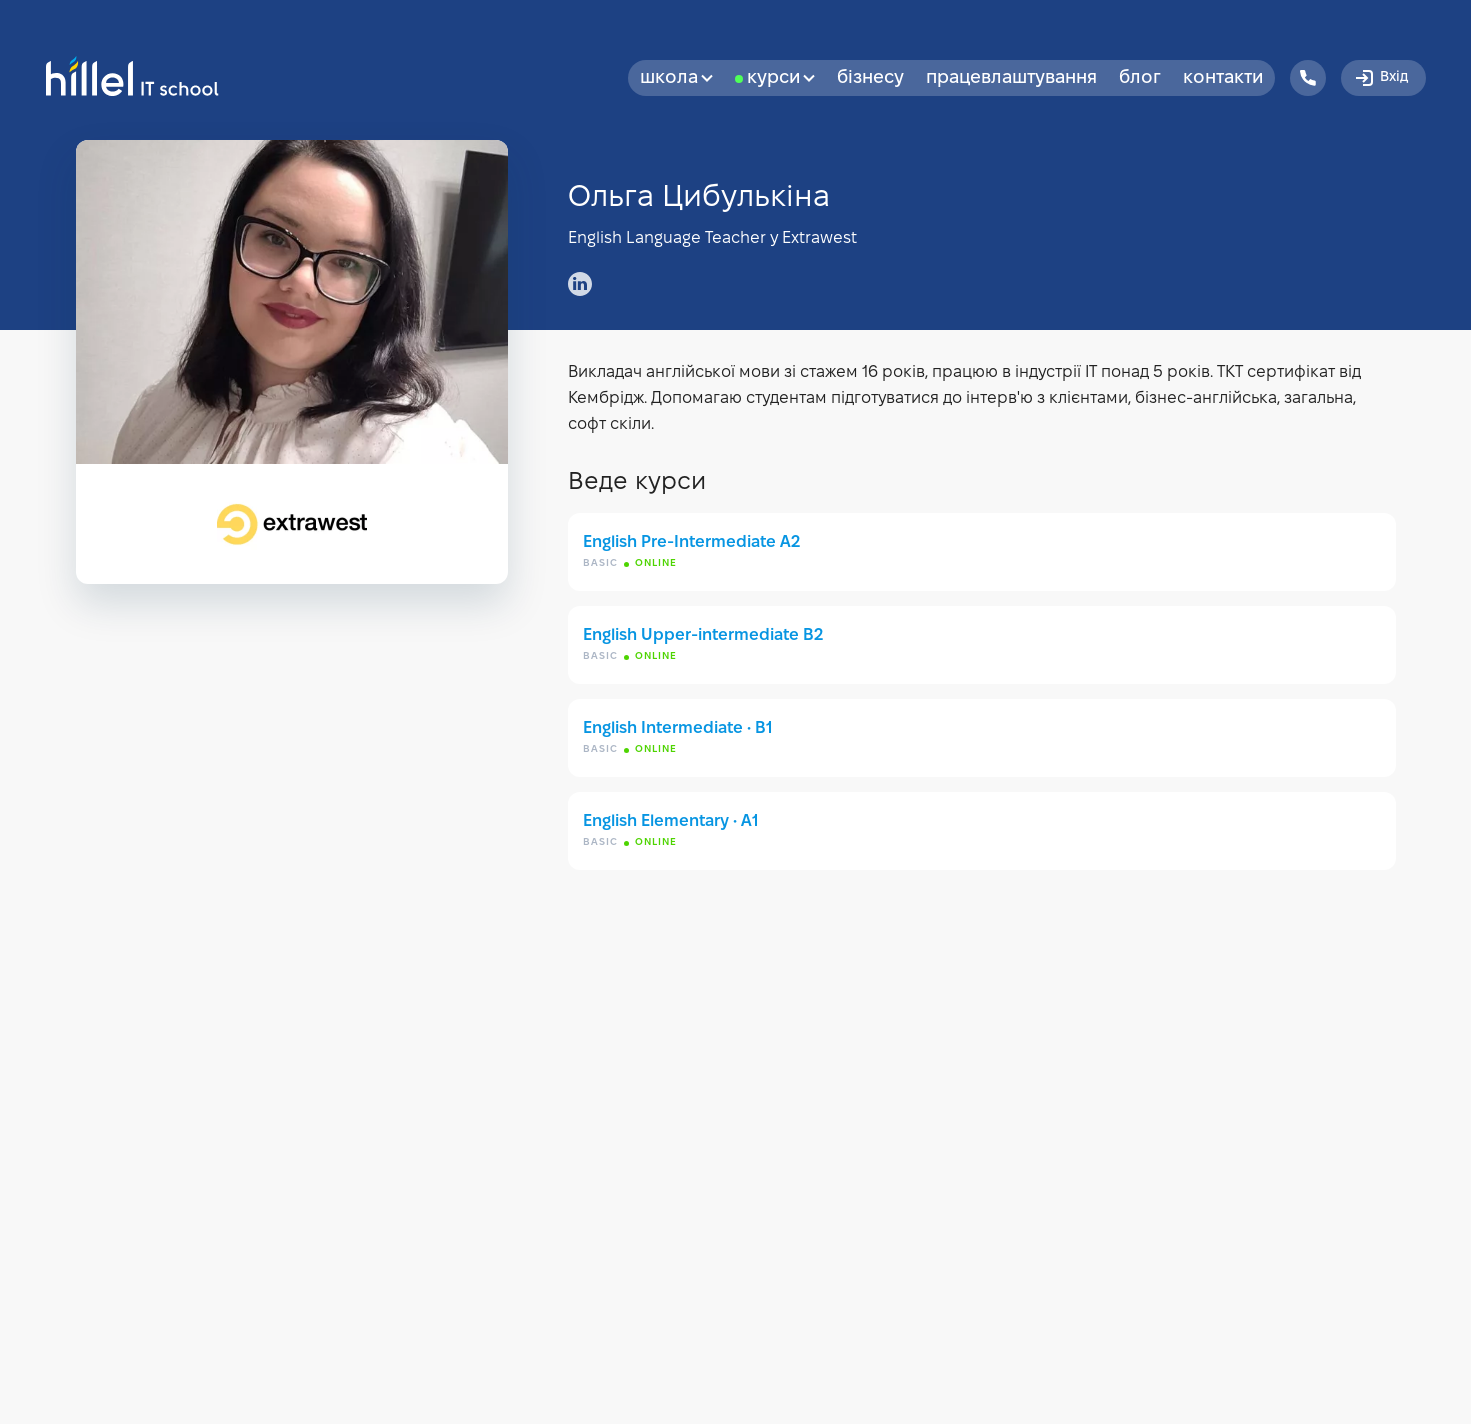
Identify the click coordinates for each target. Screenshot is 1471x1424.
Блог (1140, 78)
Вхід (1380, 78)
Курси (781, 78)
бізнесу (870, 78)
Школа (676, 78)
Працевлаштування (1011, 78)
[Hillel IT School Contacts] (1308, 78)
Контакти (1223, 78)
